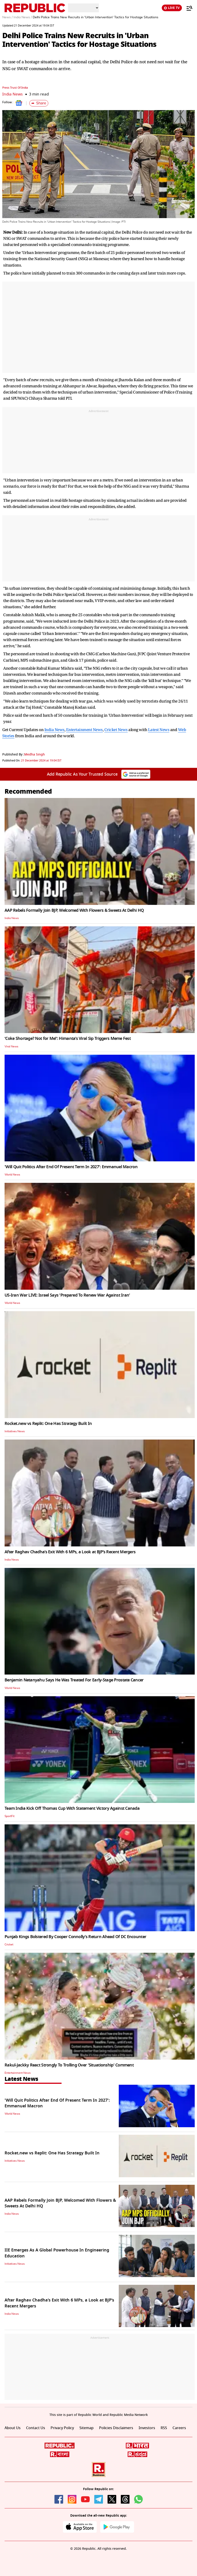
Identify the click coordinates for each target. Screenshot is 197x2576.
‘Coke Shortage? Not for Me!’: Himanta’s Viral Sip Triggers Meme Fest (68, 1038)
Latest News (159, 729)
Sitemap (86, 2428)
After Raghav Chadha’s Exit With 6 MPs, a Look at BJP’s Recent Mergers (70, 1552)
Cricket (9, 1944)
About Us (13, 2428)
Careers (179, 2428)
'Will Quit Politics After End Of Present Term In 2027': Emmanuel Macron (71, 1167)
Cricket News (116, 729)
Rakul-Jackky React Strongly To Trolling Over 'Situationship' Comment (69, 2065)
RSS (164, 2428)
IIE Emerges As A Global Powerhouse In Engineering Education (57, 2253)
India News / (22, 17)
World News (12, 1174)
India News (12, 94)
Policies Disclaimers (116, 2428)
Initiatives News (15, 1431)
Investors (147, 2428)
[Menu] (187, 8)
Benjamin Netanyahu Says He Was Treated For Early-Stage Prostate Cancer (74, 1680)
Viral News (11, 1046)
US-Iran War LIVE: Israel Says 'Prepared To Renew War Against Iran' (67, 1295)
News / (7, 17)
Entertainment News (84, 729)
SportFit (9, 1816)
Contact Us (35, 2428)
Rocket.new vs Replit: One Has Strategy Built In (48, 1424)
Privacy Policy (62, 2428)
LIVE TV (172, 7)
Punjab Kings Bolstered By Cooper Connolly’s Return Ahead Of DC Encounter (75, 1937)
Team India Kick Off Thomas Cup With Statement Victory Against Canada (72, 1808)
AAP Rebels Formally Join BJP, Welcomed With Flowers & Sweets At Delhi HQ (74, 910)
